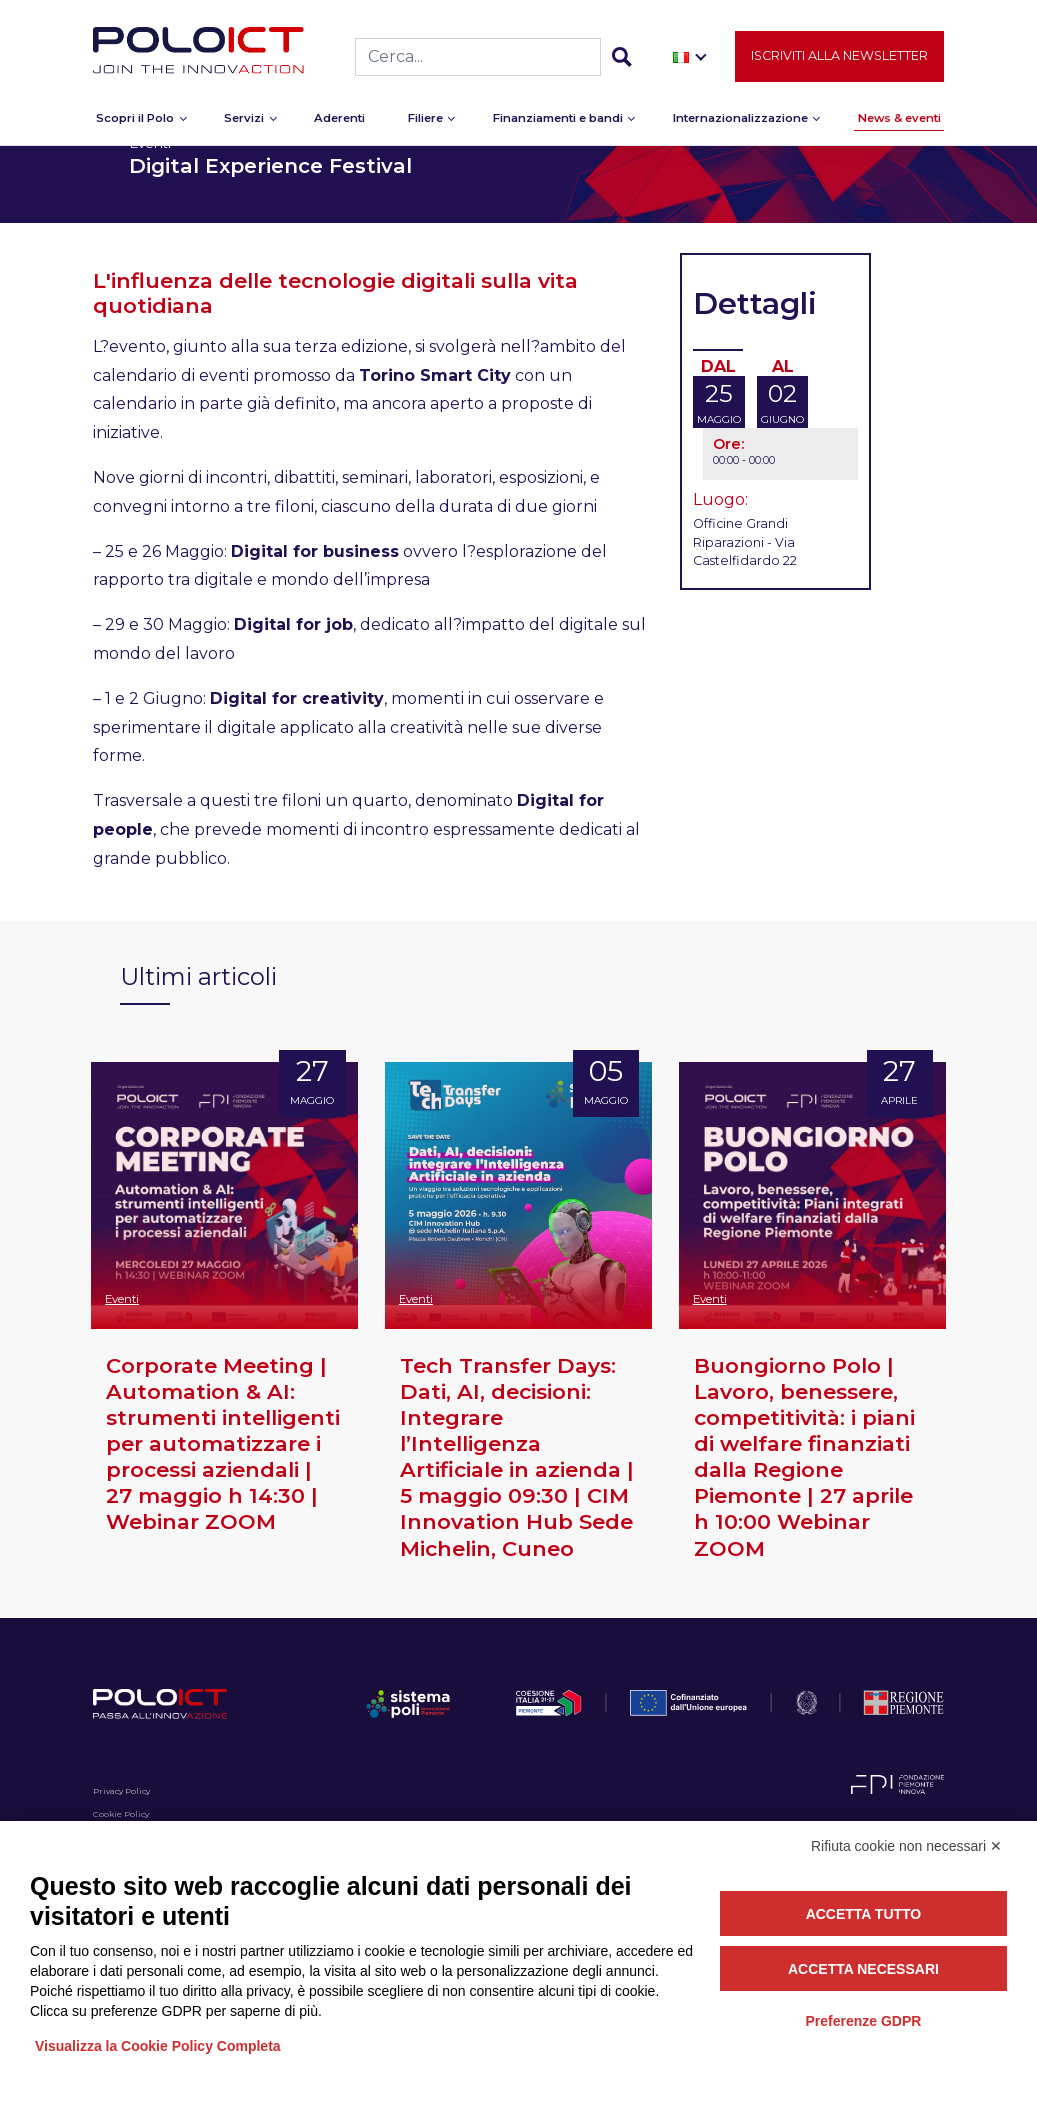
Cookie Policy (121, 1814)
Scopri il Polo (135, 125)
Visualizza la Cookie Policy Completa (158, 2046)
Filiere (425, 125)
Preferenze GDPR (863, 2021)
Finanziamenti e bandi (558, 125)
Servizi (244, 125)
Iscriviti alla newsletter (839, 63)
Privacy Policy (121, 1791)
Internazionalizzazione (740, 125)
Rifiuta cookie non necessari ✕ (906, 1846)
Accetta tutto (864, 1914)
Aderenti (339, 125)
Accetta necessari (863, 1969)
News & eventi (899, 125)
